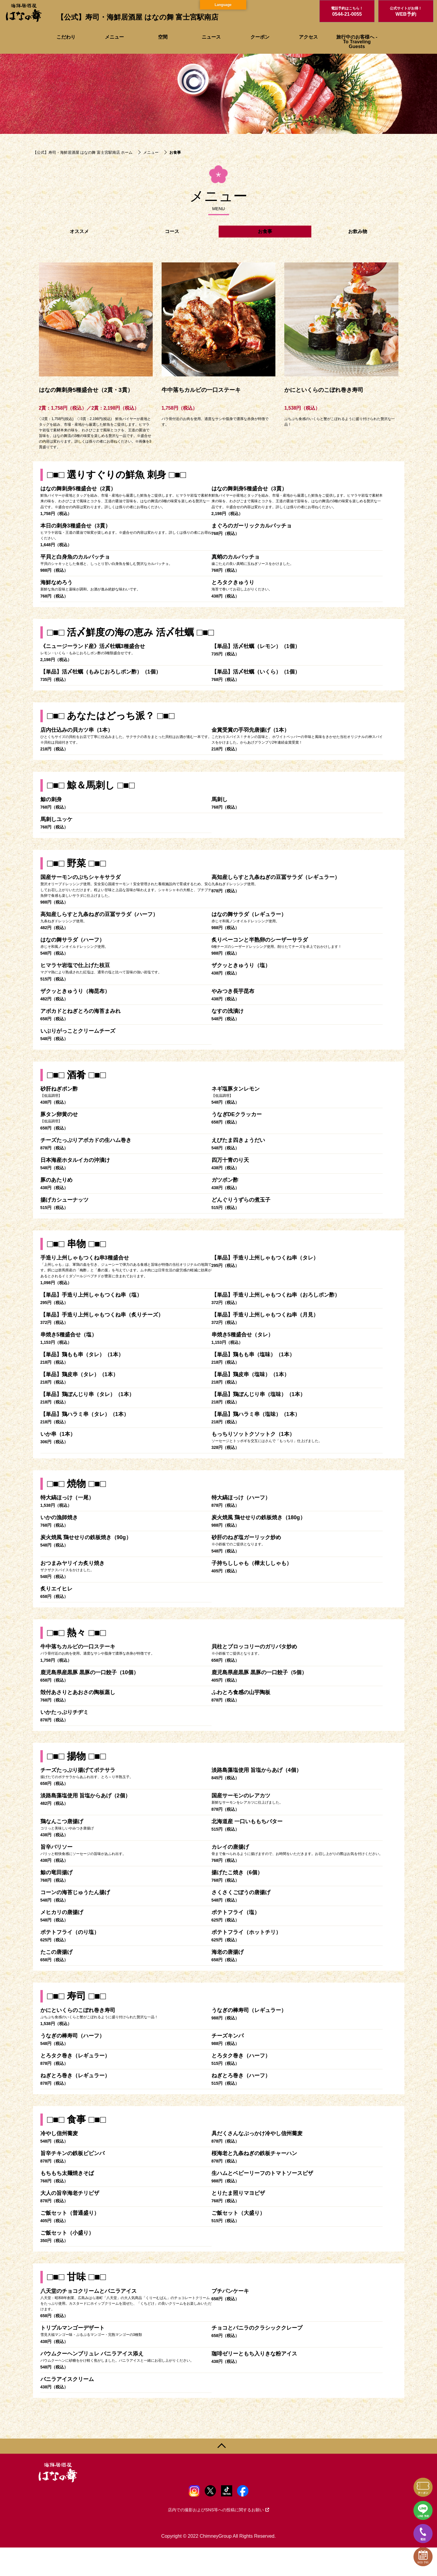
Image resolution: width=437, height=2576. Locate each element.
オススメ (79, 231)
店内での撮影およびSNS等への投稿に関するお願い (218, 2509)
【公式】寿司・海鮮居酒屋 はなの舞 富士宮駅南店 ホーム (83, 152)
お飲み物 (357, 231)
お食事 (265, 231)
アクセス (308, 36)
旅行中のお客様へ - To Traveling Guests (356, 41)
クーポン (259, 36)
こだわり (65, 36)
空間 (163, 36)
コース (172, 231)
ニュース (211, 36)
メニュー (114, 36)
